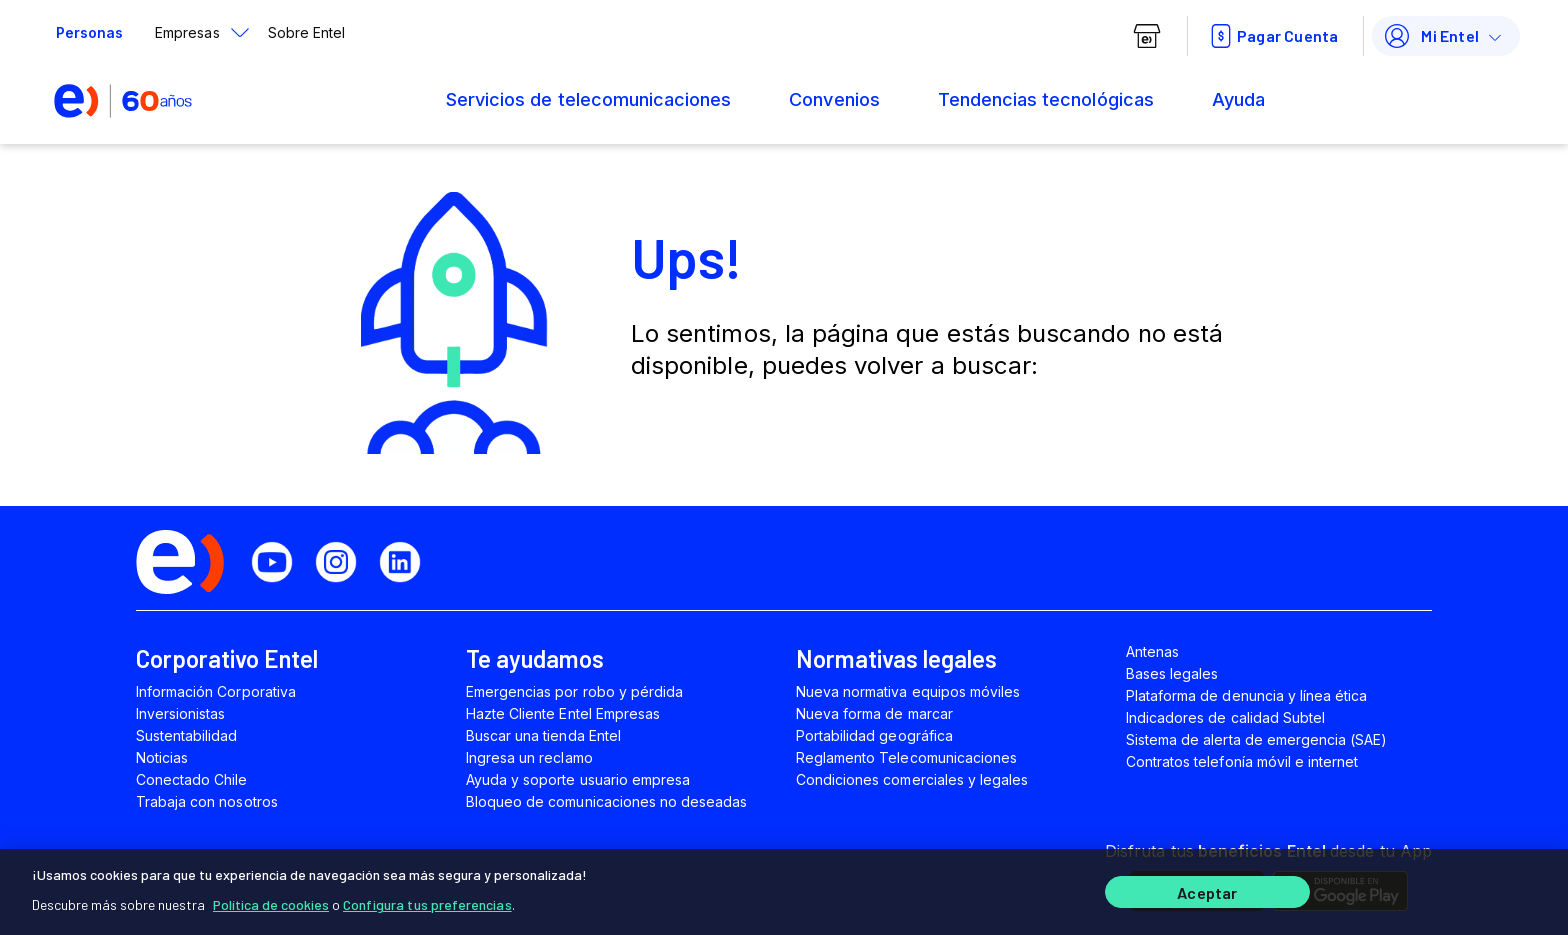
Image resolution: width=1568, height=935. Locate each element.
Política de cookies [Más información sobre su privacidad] (271, 904)
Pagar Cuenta (1271, 36)
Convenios (834, 99)
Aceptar (1207, 892)
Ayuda (1238, 99)
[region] (784, 892)
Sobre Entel (306, 32)
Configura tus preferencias (427, 904)
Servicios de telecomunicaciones (588, 99)
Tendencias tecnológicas (1046, 99)
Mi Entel (1430, 36)
